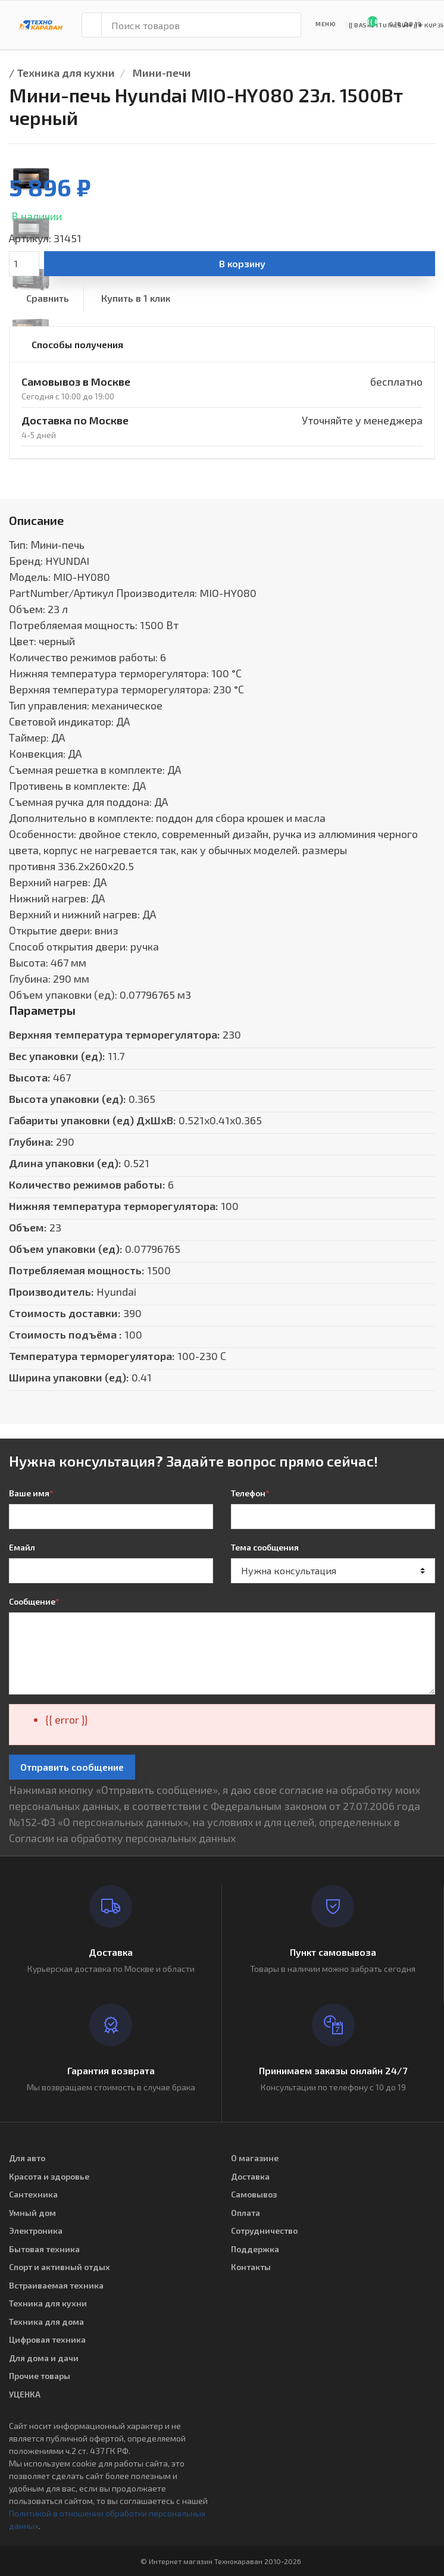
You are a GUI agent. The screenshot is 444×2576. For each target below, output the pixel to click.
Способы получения (77, 344)
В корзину (242, 263)
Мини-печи (162, 72)
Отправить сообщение (72, 1766)
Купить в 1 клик (135, 298)
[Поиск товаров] (201, 24)
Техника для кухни (66, 72)
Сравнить (47, 298)
